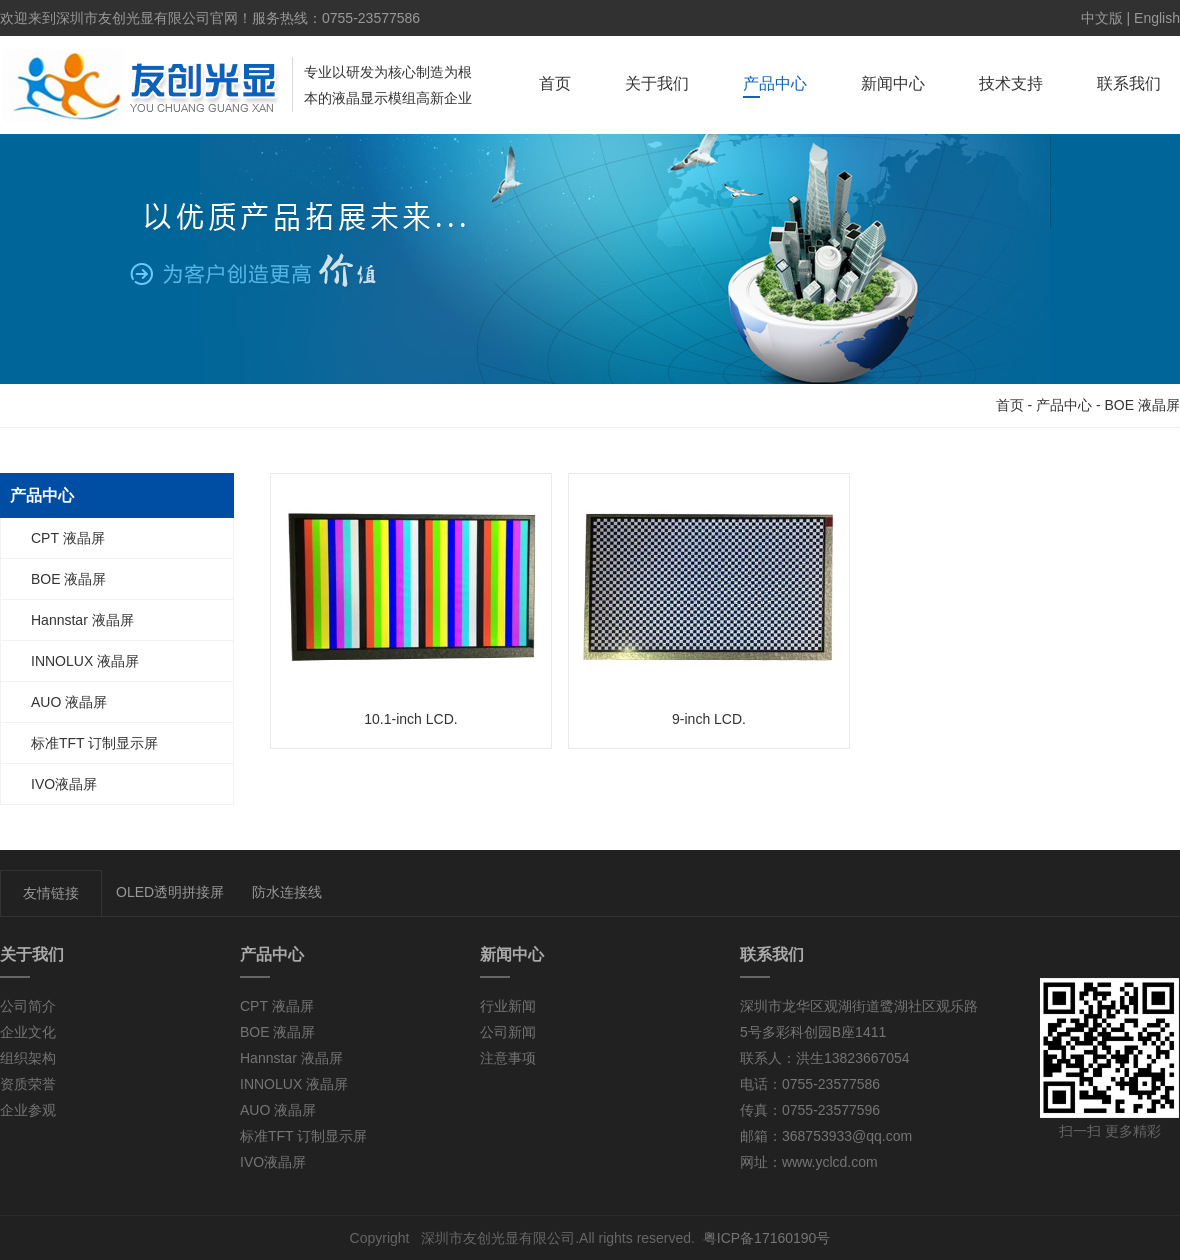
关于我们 (657, 83)
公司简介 (28, 1006)
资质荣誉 (28, 1084)
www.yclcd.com (830, 1162)
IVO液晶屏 (64, 784)
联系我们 (1129, 83)
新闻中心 (893, 83)
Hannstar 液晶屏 (82, 620)
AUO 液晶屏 (69, 702)
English (1157, 18)
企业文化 (28, 1032)
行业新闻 (508, 1006)
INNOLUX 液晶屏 (85, 661)
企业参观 (28, 1110)
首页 (555, 83)
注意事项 (508, 1058)
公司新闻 (508, 1032)
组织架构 (28, 1058)
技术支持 (1011, 83)
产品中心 (775, 83)
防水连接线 (287, 892)
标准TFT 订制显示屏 (94, 743)
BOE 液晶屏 (1142, 405)
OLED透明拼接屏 (170, 892)
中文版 (1102, 18)
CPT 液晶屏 (68, 538)
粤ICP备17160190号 (767, 1238)
